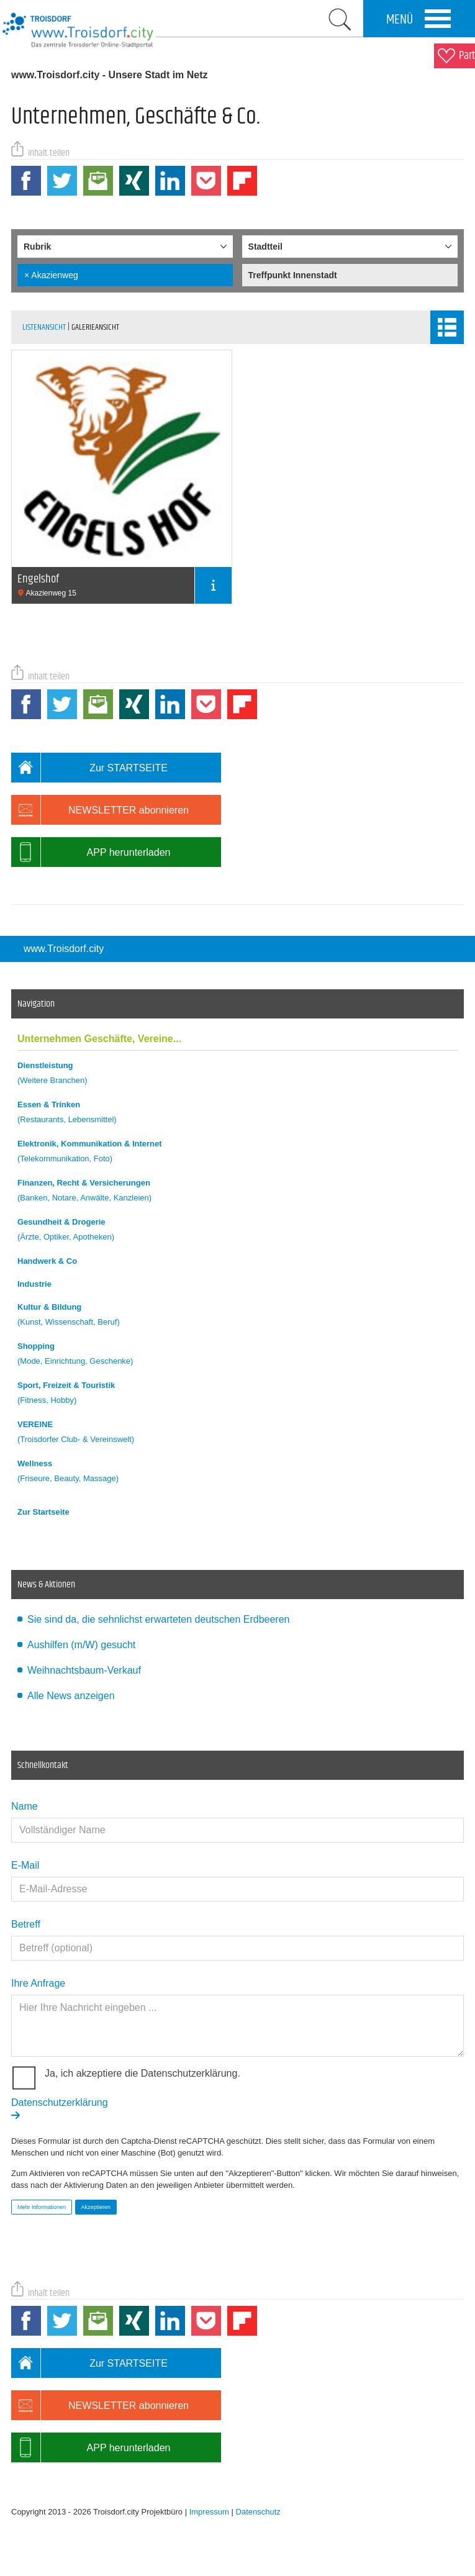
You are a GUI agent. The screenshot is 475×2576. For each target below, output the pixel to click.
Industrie (34, 1284)
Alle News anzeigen (71, 1695)
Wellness (237, 1473)
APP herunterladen (90, 852)
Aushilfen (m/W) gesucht (81, 1644)
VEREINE (237, 1434)
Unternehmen (99, 1038)
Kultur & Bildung (237, 1316)
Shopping (237, 1355)
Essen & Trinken (237, 1114)
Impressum (209, 2511)
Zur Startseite (43, 1512)
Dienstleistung (237, 1075)
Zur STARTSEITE (89, 767)
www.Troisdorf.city (64, 948)
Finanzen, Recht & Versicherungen (237, 1192)
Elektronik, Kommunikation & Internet (237, 1153)
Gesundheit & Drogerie (237, 1231)
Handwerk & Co (47, 1261)
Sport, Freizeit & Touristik (237, 1394)
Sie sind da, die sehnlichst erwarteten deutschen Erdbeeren (158, 1619)
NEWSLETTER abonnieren (100, 810)
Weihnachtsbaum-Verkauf (84, 1670)
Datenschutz (258, 2511)
